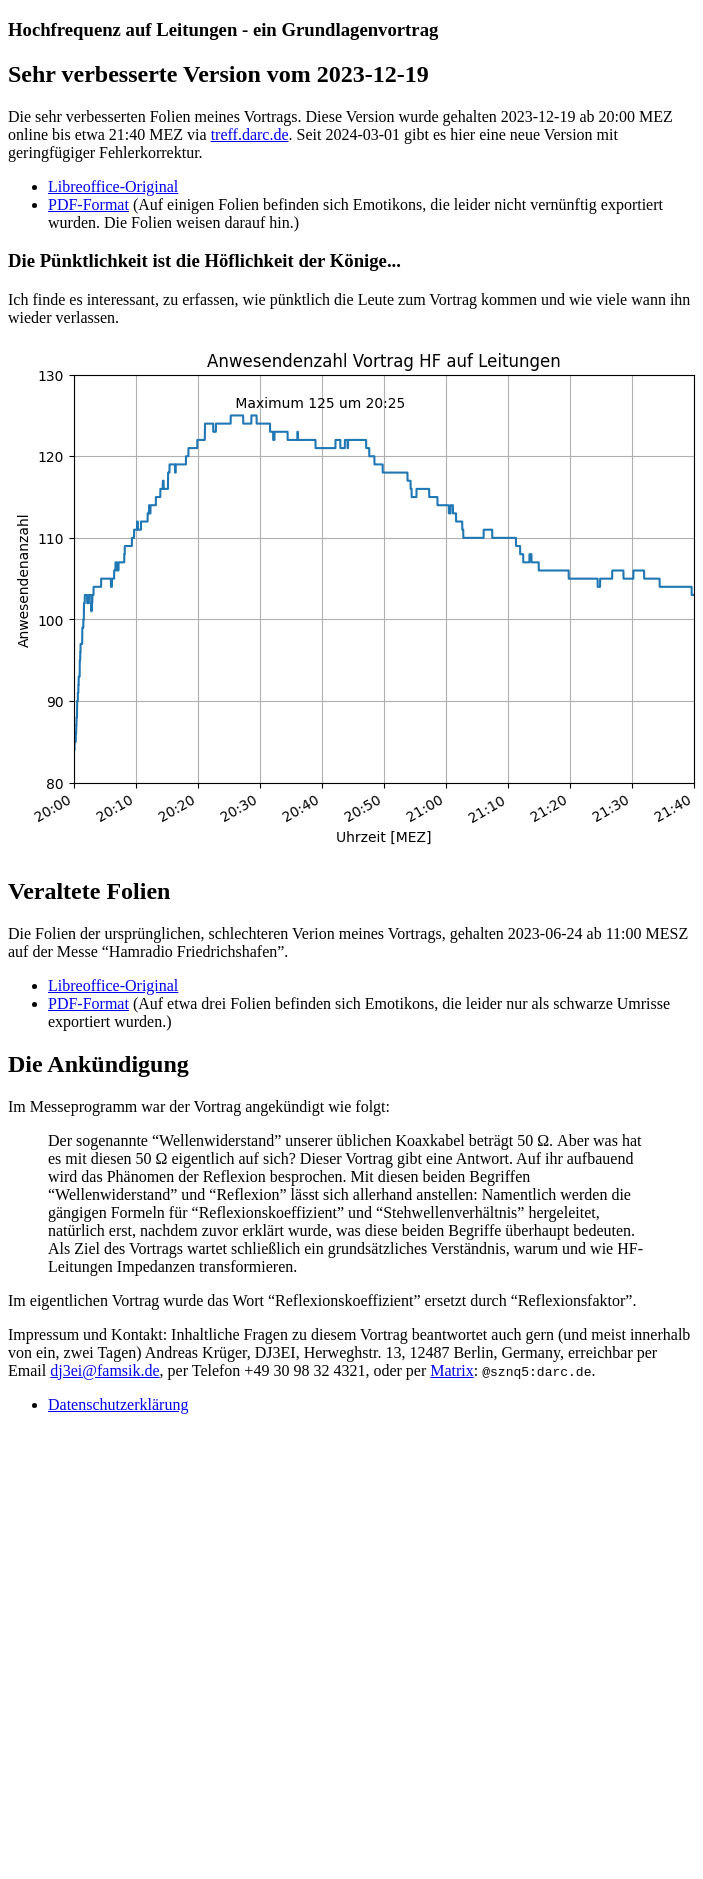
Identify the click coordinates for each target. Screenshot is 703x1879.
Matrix (452, 1370)
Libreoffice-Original (113, 186)
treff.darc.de (250, 134)
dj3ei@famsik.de (104, 1370)
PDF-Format (88, 204)
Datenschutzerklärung (118, 1404)
